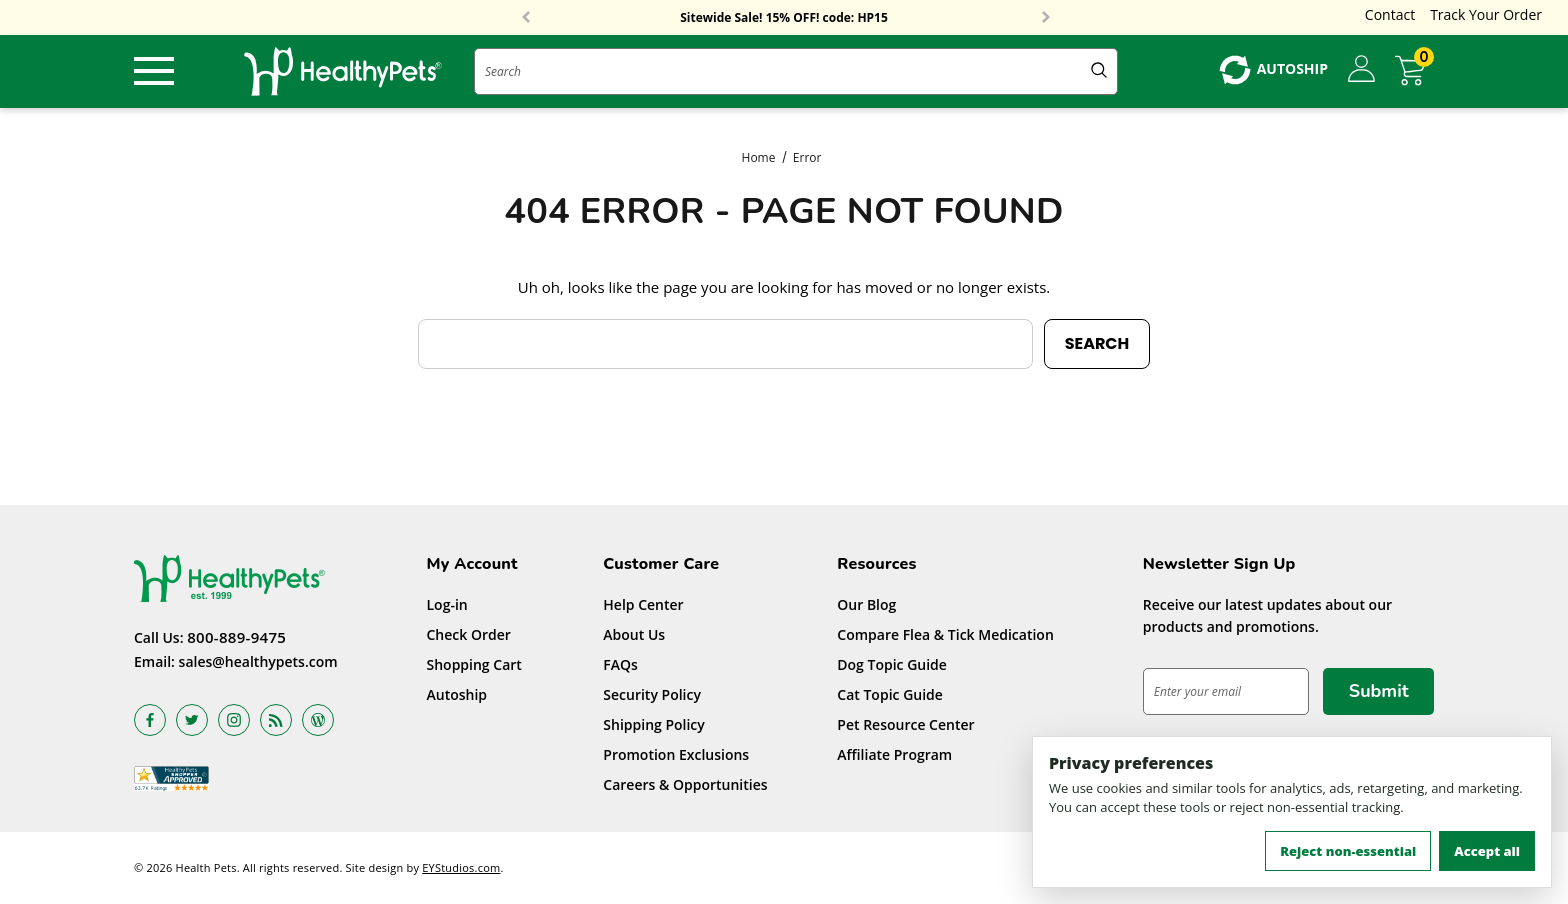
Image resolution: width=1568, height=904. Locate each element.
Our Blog (866, 604)
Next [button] (1046, 18)
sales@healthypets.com (258, 660)
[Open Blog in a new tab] (318, 719)
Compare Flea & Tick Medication (945, 634)
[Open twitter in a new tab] (192, 719)
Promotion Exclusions (676, 754)
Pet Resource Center (905, 724)
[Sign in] (1361, 70)
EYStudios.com (461, 867)
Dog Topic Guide (892, 664)
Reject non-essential (1348, 851)
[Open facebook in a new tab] (150, 719)
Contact (1390, 14)
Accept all (1487, 851)
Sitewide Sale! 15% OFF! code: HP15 (784, 18)
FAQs (620, 664)
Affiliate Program (894, 754)
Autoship (457, 694)
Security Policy (652, 694)
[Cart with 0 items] (1414, 70)
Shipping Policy (654, 724)
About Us (634, 634)
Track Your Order (1486, 14)
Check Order (469, 634)
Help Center (643, 604)
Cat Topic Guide (890, 694)
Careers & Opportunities (685, 784)
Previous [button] (526, 18)
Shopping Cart (474, 664)
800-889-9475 (236, 636)
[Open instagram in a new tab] (234, 719)
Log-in (447, 604)
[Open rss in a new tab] (276, 719)
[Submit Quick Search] (1099, 71)
